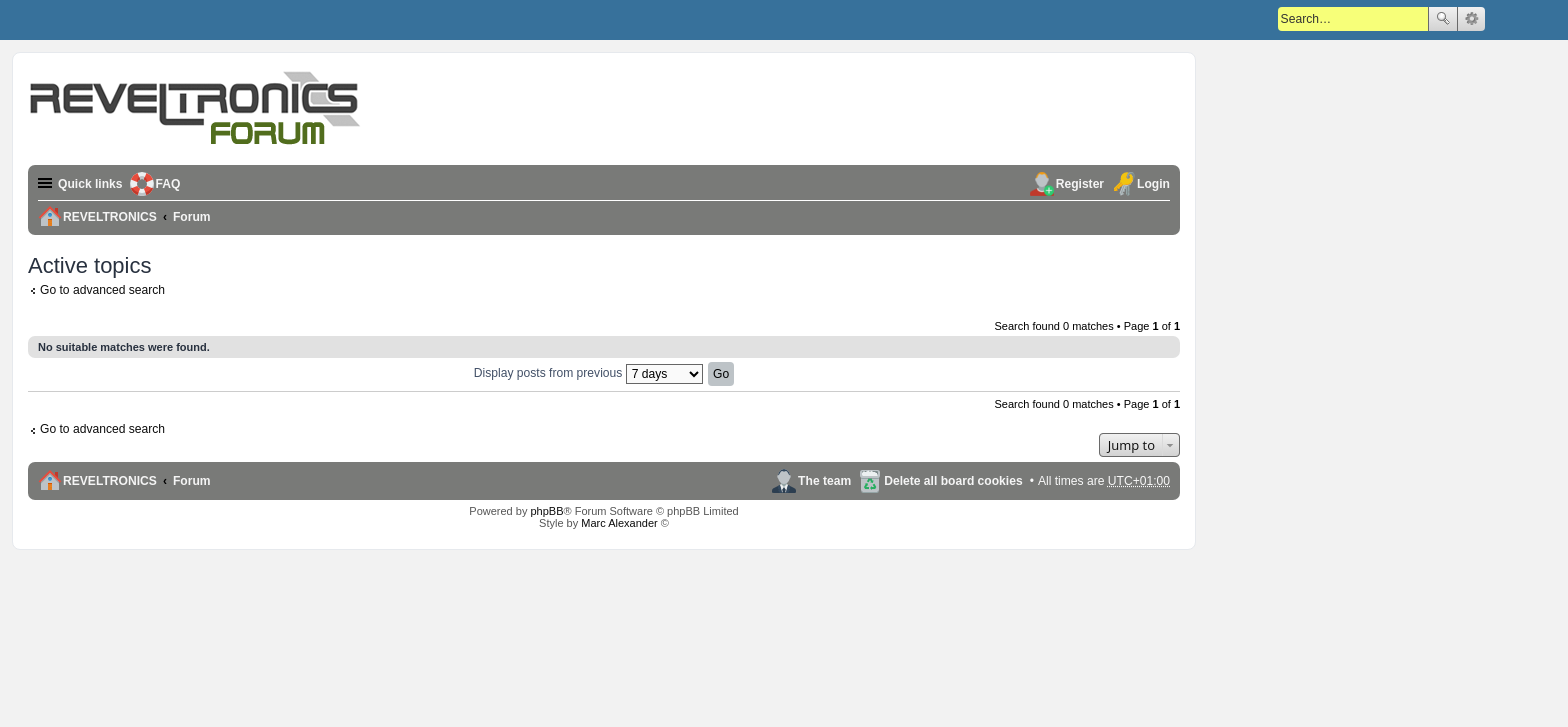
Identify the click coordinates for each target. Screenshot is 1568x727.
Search (1443, 19)
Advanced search (1471, 19)
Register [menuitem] (1080, 184)
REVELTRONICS (110, 481)
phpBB (546, 511)
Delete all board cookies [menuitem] (953, 481)
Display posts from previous (588, 373)
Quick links (90, 184)
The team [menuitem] (824, 481)
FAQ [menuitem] (168, 184)
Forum (192, 481)
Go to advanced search (102, 290)
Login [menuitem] (1153, 184)
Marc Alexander (619, 523)
